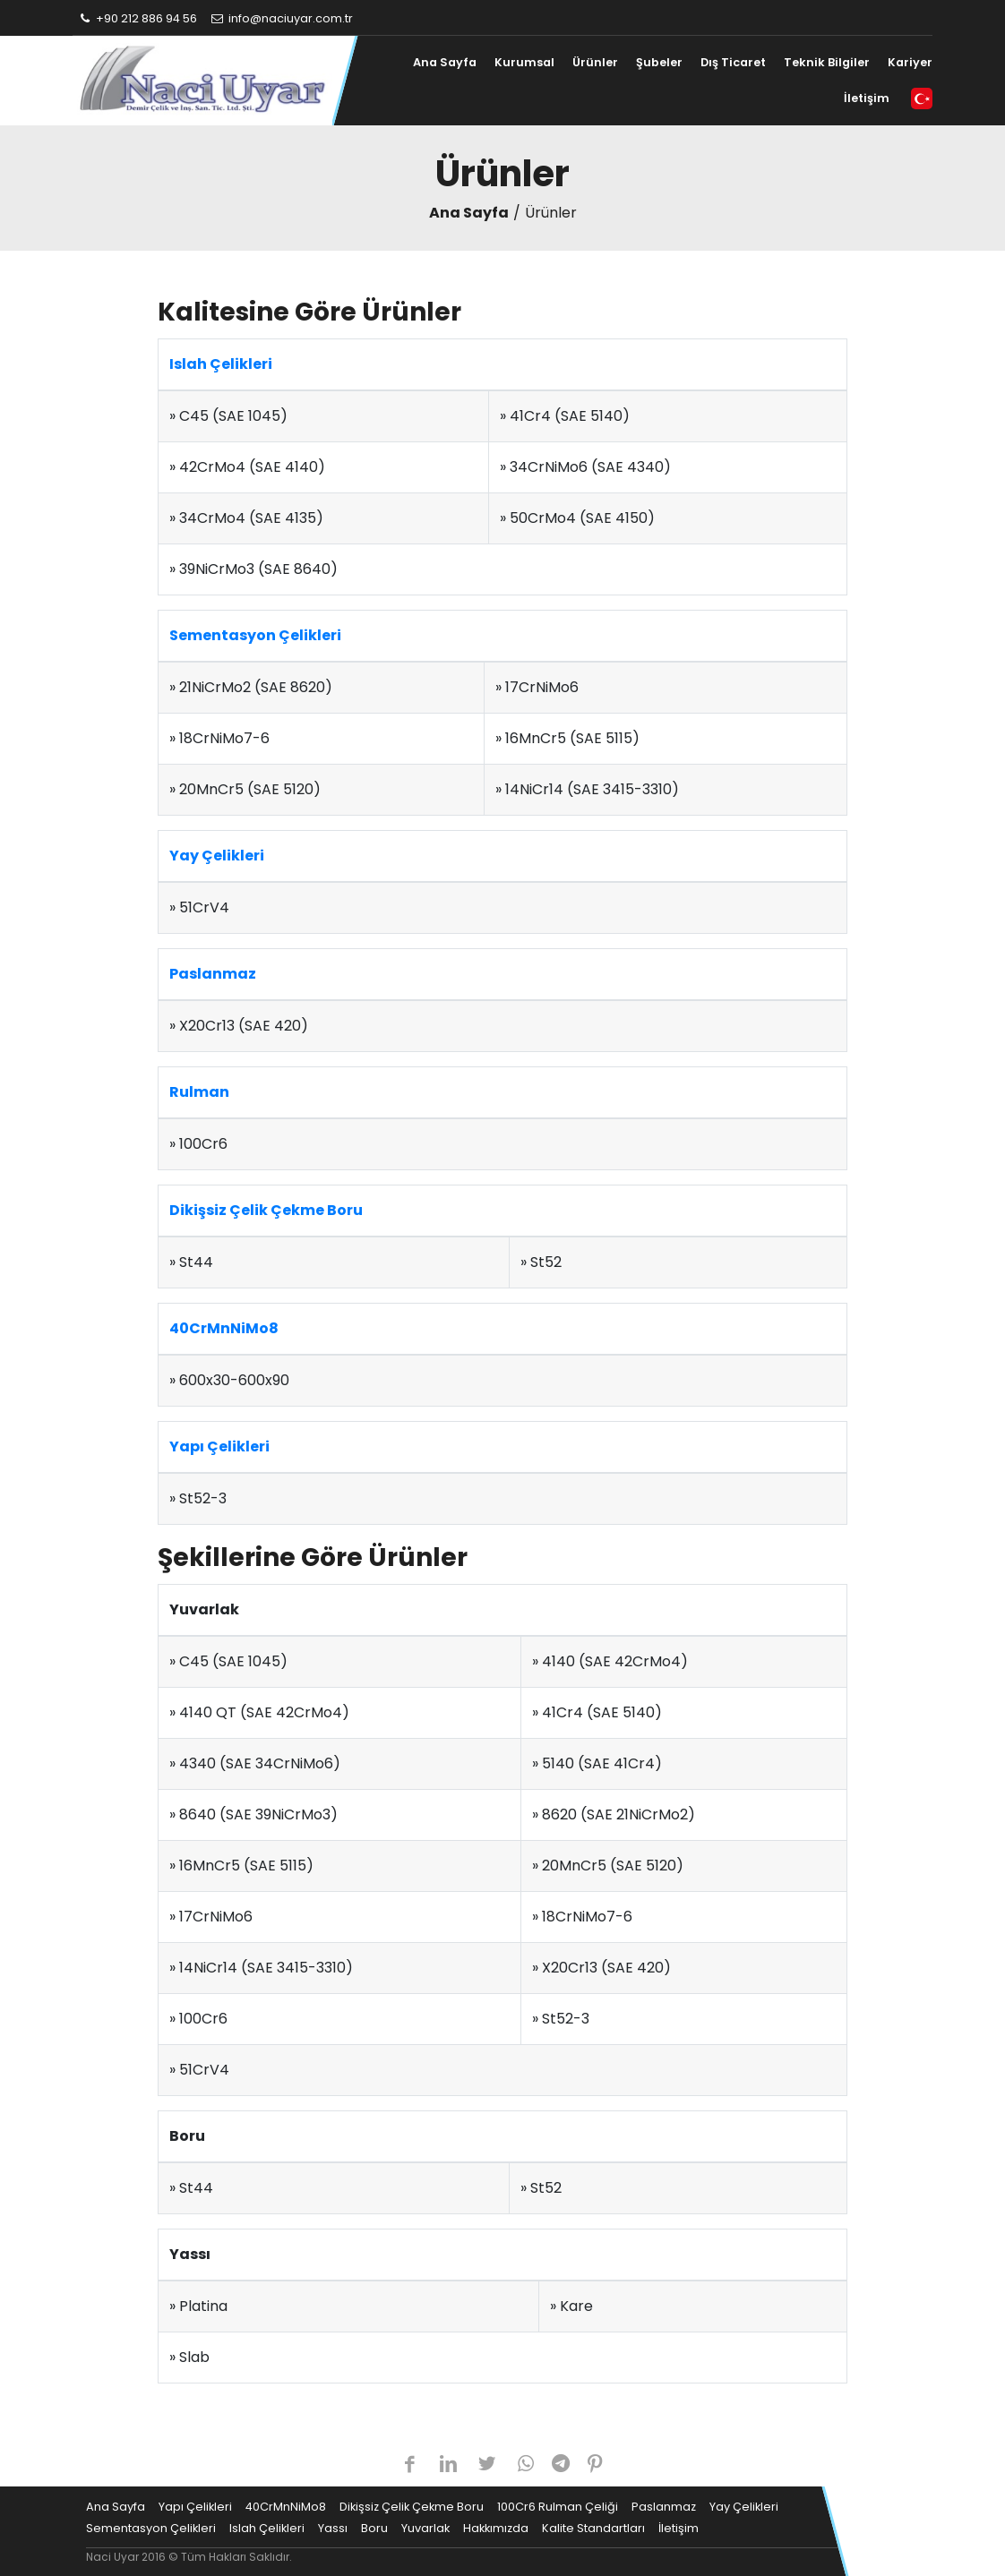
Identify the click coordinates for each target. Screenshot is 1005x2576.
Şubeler (659, 62)
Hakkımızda (495, 2528)
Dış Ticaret (733, 62)
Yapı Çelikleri (219, 1446)
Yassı (333, 2528)
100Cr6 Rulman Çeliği (557, 2506)
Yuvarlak (425, 2528)
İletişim (866, 98)
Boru (374, 2528)
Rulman (199, 1092)
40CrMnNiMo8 (224, 1328)
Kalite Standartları (593, 2528)
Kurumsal (524, 62)
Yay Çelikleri (216, 855)
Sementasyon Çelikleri (255, 635)
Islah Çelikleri (220, 364)
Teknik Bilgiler (827, 62)
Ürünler (595, 62)
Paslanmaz (212, 973)
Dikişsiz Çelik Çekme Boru (266, 1210)
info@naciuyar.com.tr (281, 18)
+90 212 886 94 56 (137, 18)
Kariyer (910, 62)
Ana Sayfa (445, 62)
